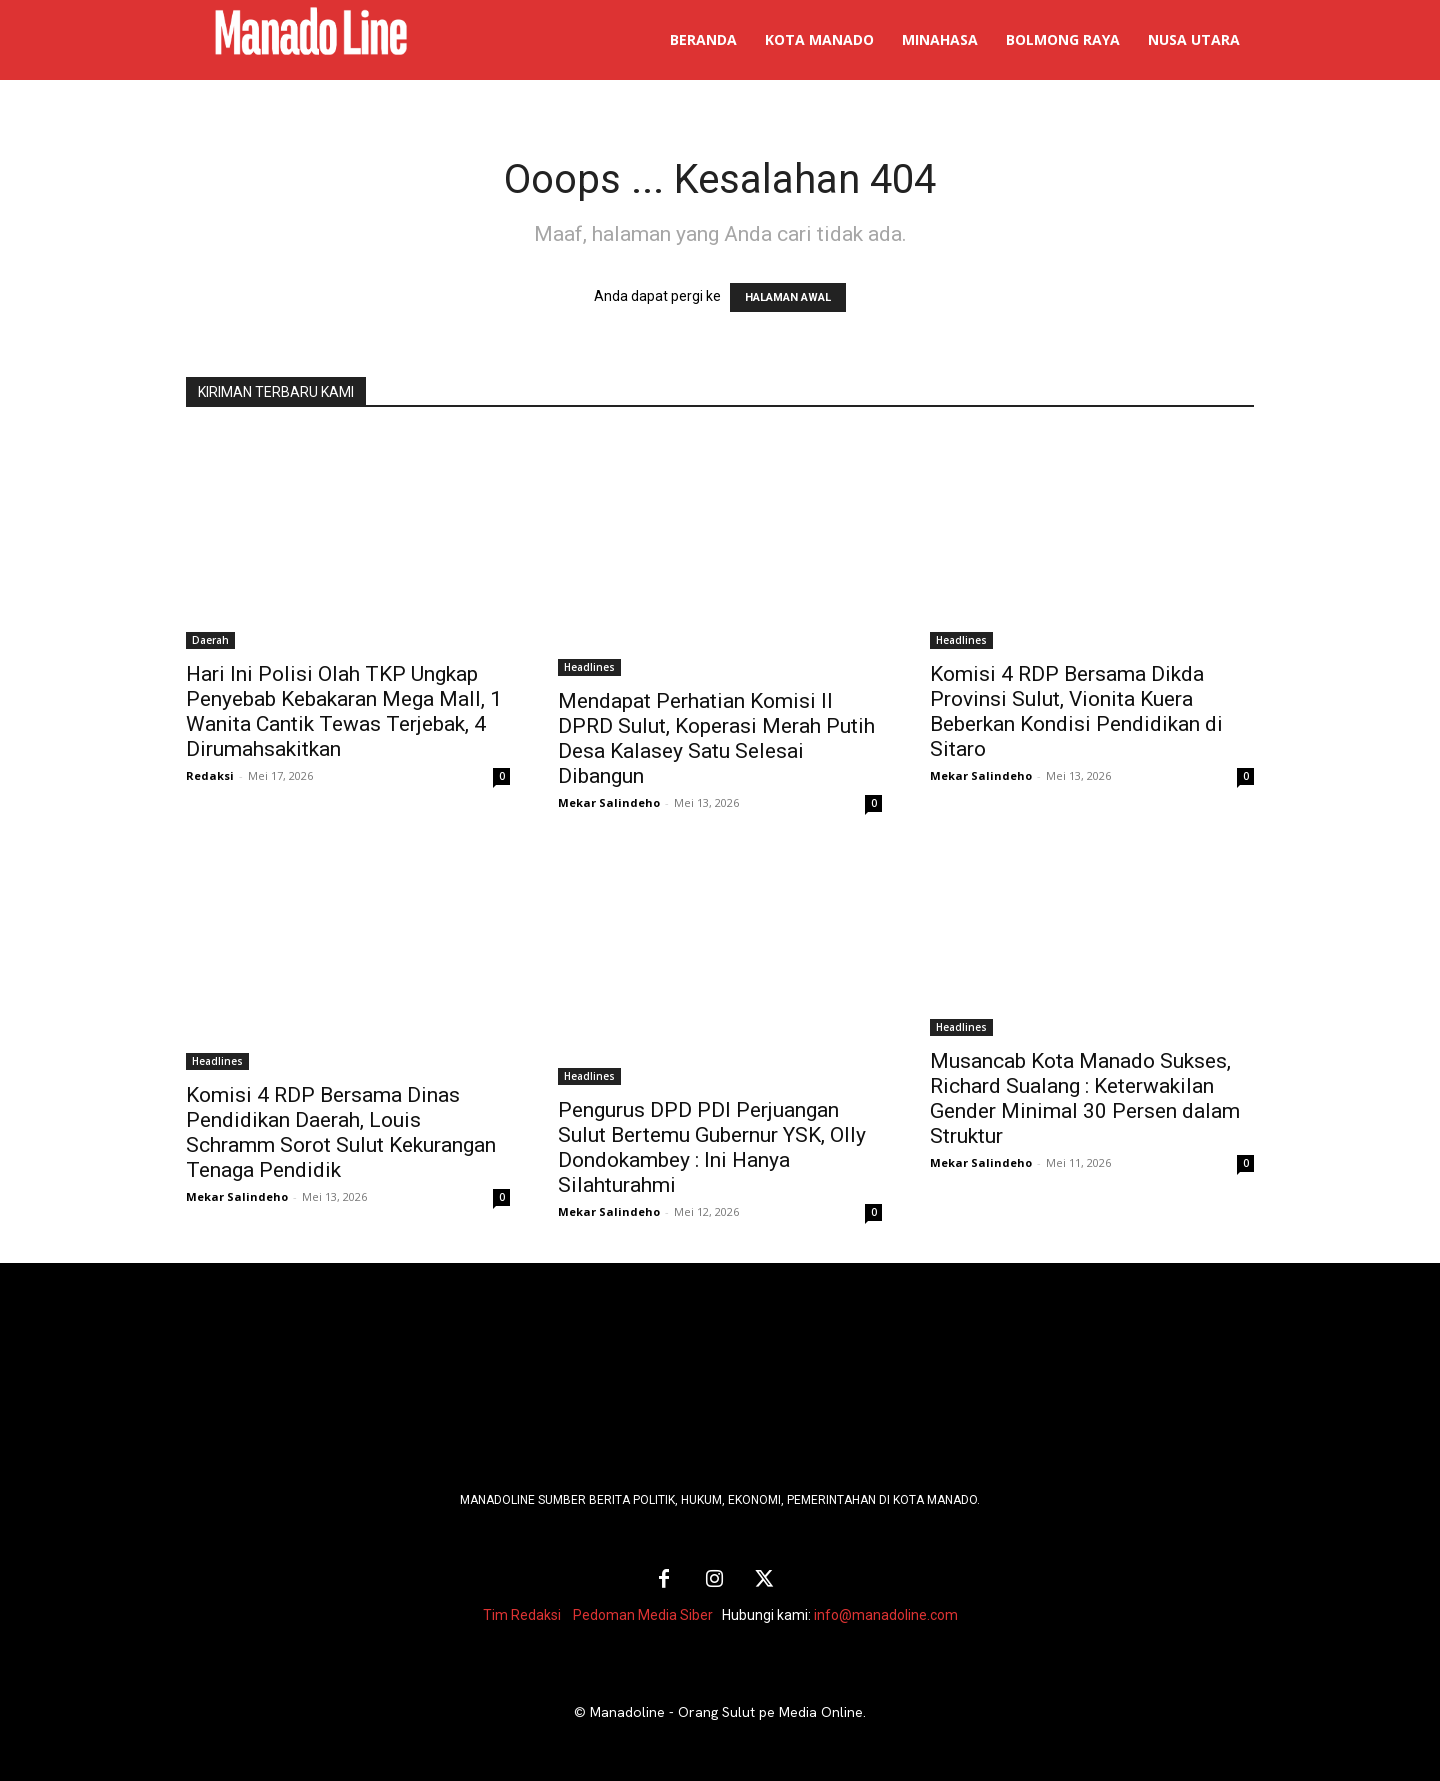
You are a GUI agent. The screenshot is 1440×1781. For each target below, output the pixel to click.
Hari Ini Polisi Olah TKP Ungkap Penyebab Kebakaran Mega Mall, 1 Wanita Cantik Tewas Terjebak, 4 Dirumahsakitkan (344, 711)
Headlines (589, 667)
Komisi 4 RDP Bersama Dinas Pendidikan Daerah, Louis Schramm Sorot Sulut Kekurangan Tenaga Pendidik (341, 1132)
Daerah (210, 640)
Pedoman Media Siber (643, 1615)
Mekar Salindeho (609, 802)
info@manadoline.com (886, 1615)
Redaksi (210, 775)
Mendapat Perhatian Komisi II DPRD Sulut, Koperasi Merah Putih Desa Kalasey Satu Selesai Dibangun (716, 738)
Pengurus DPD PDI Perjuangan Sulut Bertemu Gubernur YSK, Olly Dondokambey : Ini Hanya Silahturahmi (712, 1147)
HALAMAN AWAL (788, 297)
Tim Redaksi (522, 1615)
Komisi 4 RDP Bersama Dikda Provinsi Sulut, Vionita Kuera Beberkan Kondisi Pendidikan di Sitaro (1076, 711)
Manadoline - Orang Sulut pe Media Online (726, 1712)
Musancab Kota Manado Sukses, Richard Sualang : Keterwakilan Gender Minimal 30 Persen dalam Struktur (1085, 1098)
